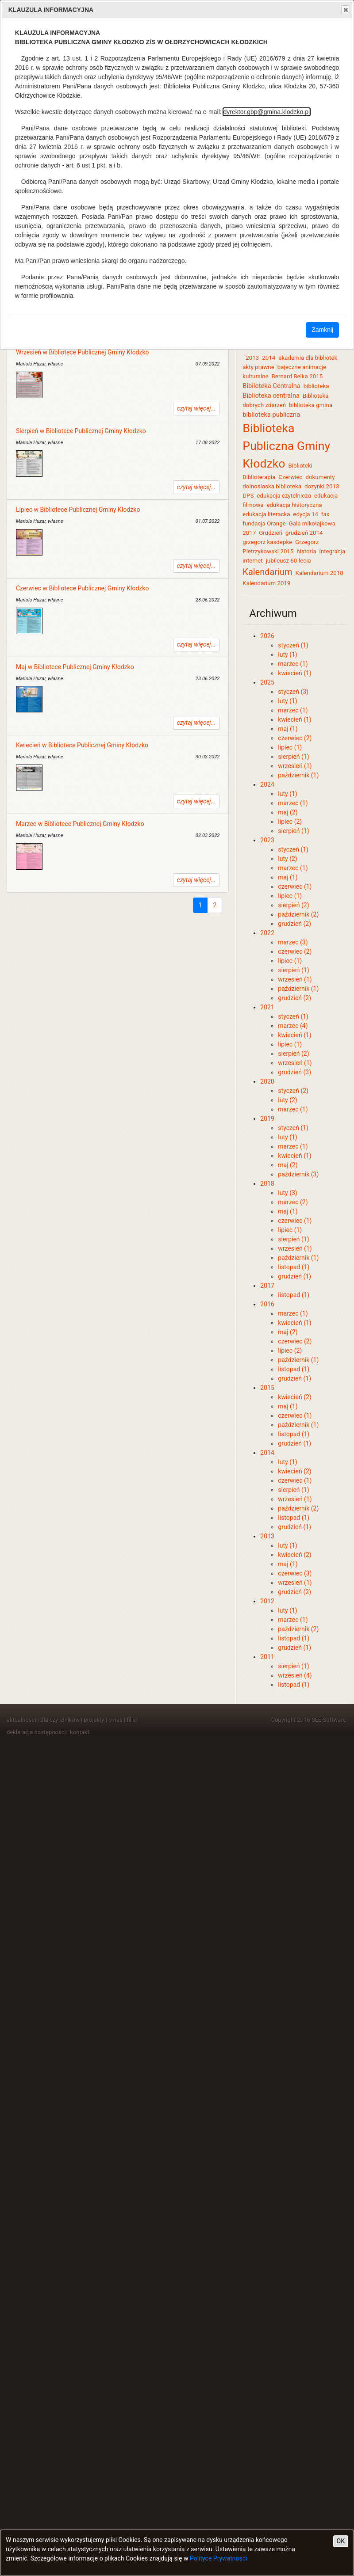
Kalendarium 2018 (319, 573)
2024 (267, 784)
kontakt (79, 1732)
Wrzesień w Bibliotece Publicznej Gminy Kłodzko (82, 352)
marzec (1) (293, 663)
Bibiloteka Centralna (271, 386)
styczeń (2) (293, 1090)
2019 (267, 1118)
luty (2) (287, 858)
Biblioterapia (258, 477)
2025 (267, 682)
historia (306, 551)
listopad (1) (293, 1267)
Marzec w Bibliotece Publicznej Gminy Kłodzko (80, 823)
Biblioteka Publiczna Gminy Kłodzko (286, 446)
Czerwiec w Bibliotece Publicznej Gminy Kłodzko (82, 588)
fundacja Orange (263, 523)
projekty (94, 1719)
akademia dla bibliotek (307, 357)
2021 (267, 1007)
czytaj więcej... (196, 408)
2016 (267, 1304)
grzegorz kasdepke (267, 542)
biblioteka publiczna (271, 415)
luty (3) (287, 1192)
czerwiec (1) (295, 886)
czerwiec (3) (295, 1573)
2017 (267, 1285)
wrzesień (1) (295, 765)
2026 (267, 635)
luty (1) (287, 654)
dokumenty (320, 477)
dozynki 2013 (321, 486)
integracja (332, 551)
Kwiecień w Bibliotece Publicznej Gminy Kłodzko (82, 745)
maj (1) (287, 728)
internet (252, 560)
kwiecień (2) (294, 1396)
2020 (267, 1081)
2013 (252, 357)
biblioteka (316, 386)
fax (325, 514)
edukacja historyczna (294, 505)
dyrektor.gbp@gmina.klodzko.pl (266, 111)
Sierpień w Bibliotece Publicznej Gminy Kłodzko (81, 430)
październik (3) (298, 1174)
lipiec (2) (290, 821)
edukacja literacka (266, 514)
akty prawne (258, 367)
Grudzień (270, 532)
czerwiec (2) (295, 738)
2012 (267, 1601)
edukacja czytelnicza (284, 495)
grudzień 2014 (304, 532)
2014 (268, 357)
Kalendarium (267, 572)
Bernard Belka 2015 (297, 376)
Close (345, 9)
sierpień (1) (293, 756)
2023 (267, 840)
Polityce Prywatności (218, 2558)
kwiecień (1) (294, 673)
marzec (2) (293, 1202)
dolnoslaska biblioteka (271, 486)
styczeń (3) (293, 691)
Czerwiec (290, 477)
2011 (267, 1656)
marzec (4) (293, 1025)
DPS (248, 495)
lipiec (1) (290, 747)
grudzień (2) (294, 923)
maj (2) (287, 812)
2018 (267, 1183)
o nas (115, 1719)
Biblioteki (300, 465)
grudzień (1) (294, 1276)
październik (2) (298, 914)
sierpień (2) (293, 905)
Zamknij (322, 329)
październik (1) (298, 775)
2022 (267, 932)
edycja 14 (305, 514)
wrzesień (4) (295, 1675)
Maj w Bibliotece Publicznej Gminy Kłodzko (75, 666)
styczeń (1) (293, 645)
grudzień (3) (294, 1072)
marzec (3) (293, 942)
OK (341, 2541)
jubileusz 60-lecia (288, 560)
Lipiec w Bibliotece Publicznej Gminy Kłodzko (78, 509)
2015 (267, 1387)
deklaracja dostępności (36, 1732)
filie (131, 1719)
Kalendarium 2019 (266, 583)
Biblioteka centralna (271, 396)
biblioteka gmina (310, 405)
